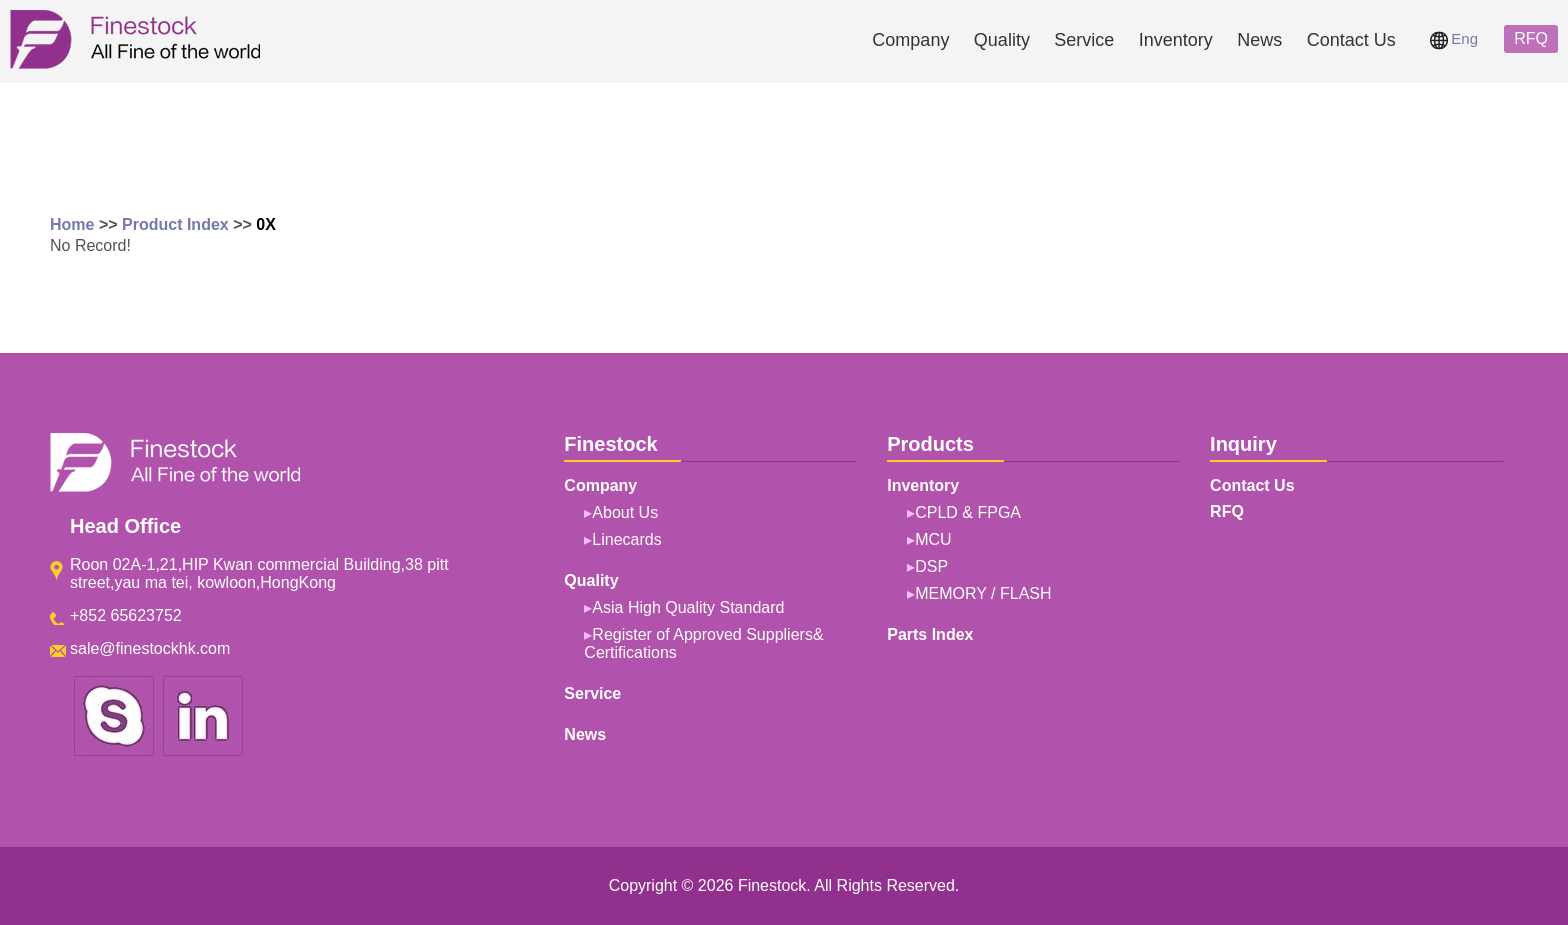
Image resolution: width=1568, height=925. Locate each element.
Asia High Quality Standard (688, 607)
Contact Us (1351, 40)
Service (1084, 40)
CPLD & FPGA (968, 512)
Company (910, 40)
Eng (1454, 38)
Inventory (1176, 40)
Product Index (175, 224)
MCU (933, 539)
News (1259, 40)
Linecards (626, 539)
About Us (625, 512)
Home (72, 224)
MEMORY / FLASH (983, 593)
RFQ (1531, 38)
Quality (1002, 40)
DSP (931, 566)
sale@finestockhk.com (150, 648)
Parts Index (930, 634)
